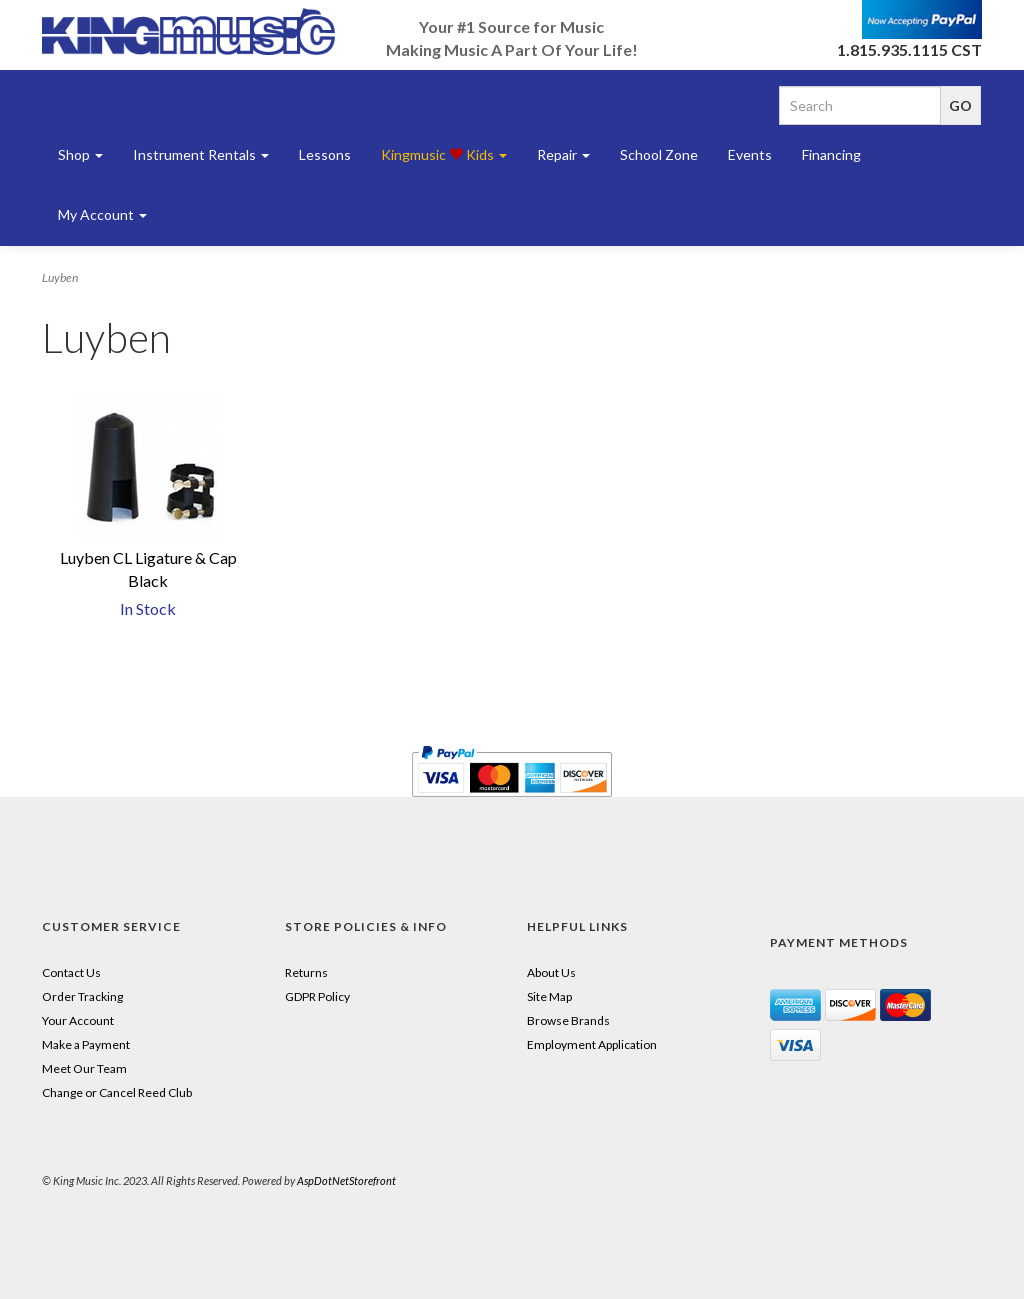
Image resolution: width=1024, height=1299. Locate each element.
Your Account (78, 1020)
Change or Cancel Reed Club (117, 1092)
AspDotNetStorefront (346, 1180)
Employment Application (592, 1044)
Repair (563, 154)
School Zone (659, 154)
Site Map (549, 996)
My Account (102, 214)
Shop (80, 154)
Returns (306, 972)
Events (750, 154)
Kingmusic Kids (444, 154)
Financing (831, 154)
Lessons (325, 154)
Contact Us (71, 972)
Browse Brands (568, 1020)
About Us (551, 972)
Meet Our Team (84, 1068)
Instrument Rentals (201, 154)
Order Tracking (82, 996)
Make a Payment (86, 1044)
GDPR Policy (317, 996)
